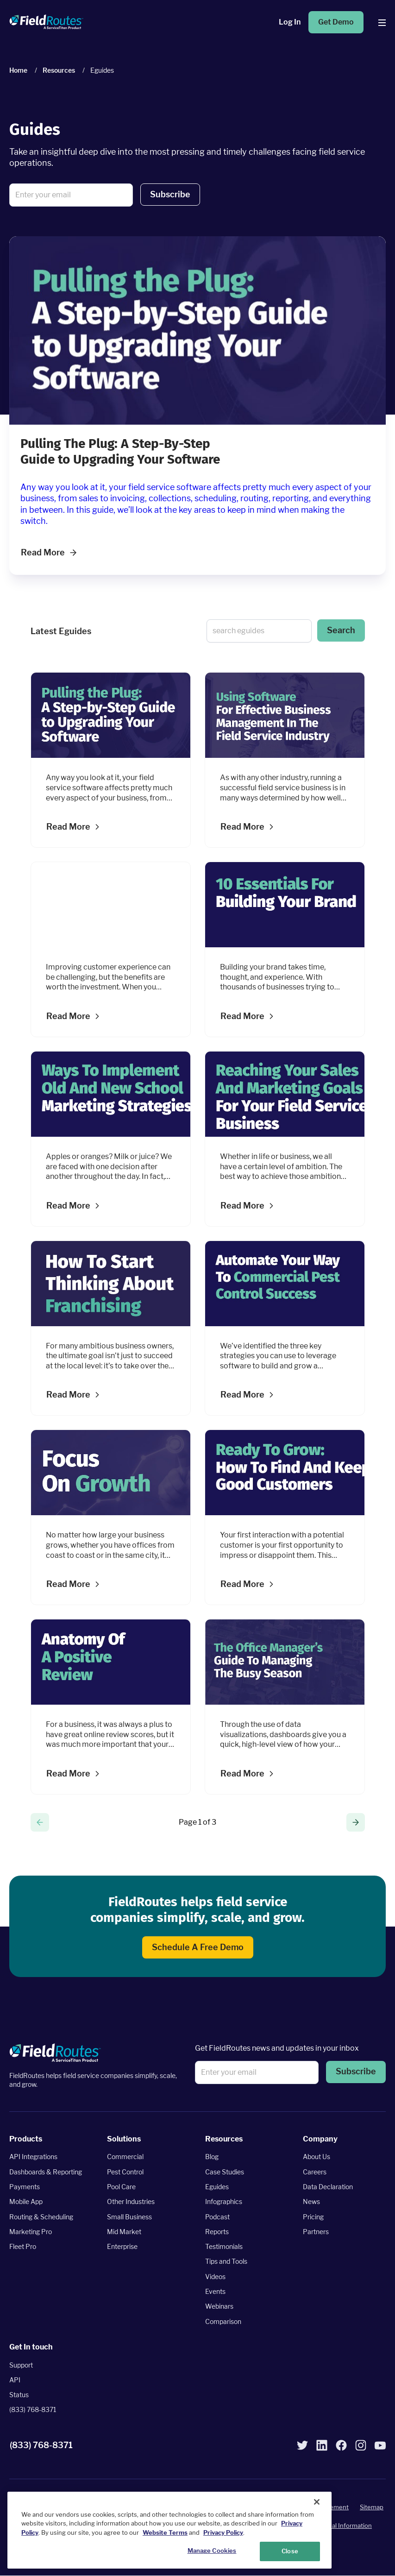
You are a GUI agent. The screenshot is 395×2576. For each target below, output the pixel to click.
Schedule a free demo (198, 1947)
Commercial (125, 2157)
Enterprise (122, 2246)
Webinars (219, 2307)
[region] (169, 2530)
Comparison (223, 2321)
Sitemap (371, 2507)
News (311, 2202)
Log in (290, 22)
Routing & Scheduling (41, 2217)
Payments (24, 2187)
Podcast (217, 2217)
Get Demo (336, 22)
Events (215, 2291)
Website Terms (165, 2532)
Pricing (313, 2217)
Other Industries (131, 2202)
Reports (217, 2232)
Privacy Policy (223, 2532)
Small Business (129, 2217)
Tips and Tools (226, 2262)
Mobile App (26, 2202)
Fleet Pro (22, 2246)
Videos (215, 2276)
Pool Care (121, 2187)
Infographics (223, 2202)
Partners (316, 2232)
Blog (212, 2157)
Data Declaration (328, 2187)
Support (21, 2365)
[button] (170, 195)
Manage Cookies (212, 2550)
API (14, 2380)
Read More (48, 552)
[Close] (317, 2502)
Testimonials (224, 2246)
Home (18, 70)
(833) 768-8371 (32, 2410)
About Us (316, 2157)
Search (341, 630)
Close (290, 2551)
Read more (68, 826)
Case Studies (224, 2172)
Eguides (217, 2187)
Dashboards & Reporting (45, 2172)
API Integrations (33, 2157)
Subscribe (170, 194)
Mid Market (124, 2232)
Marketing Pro (30, 2232)
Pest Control (125, 2172)
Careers (314, 2172)
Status (19, 2395)
